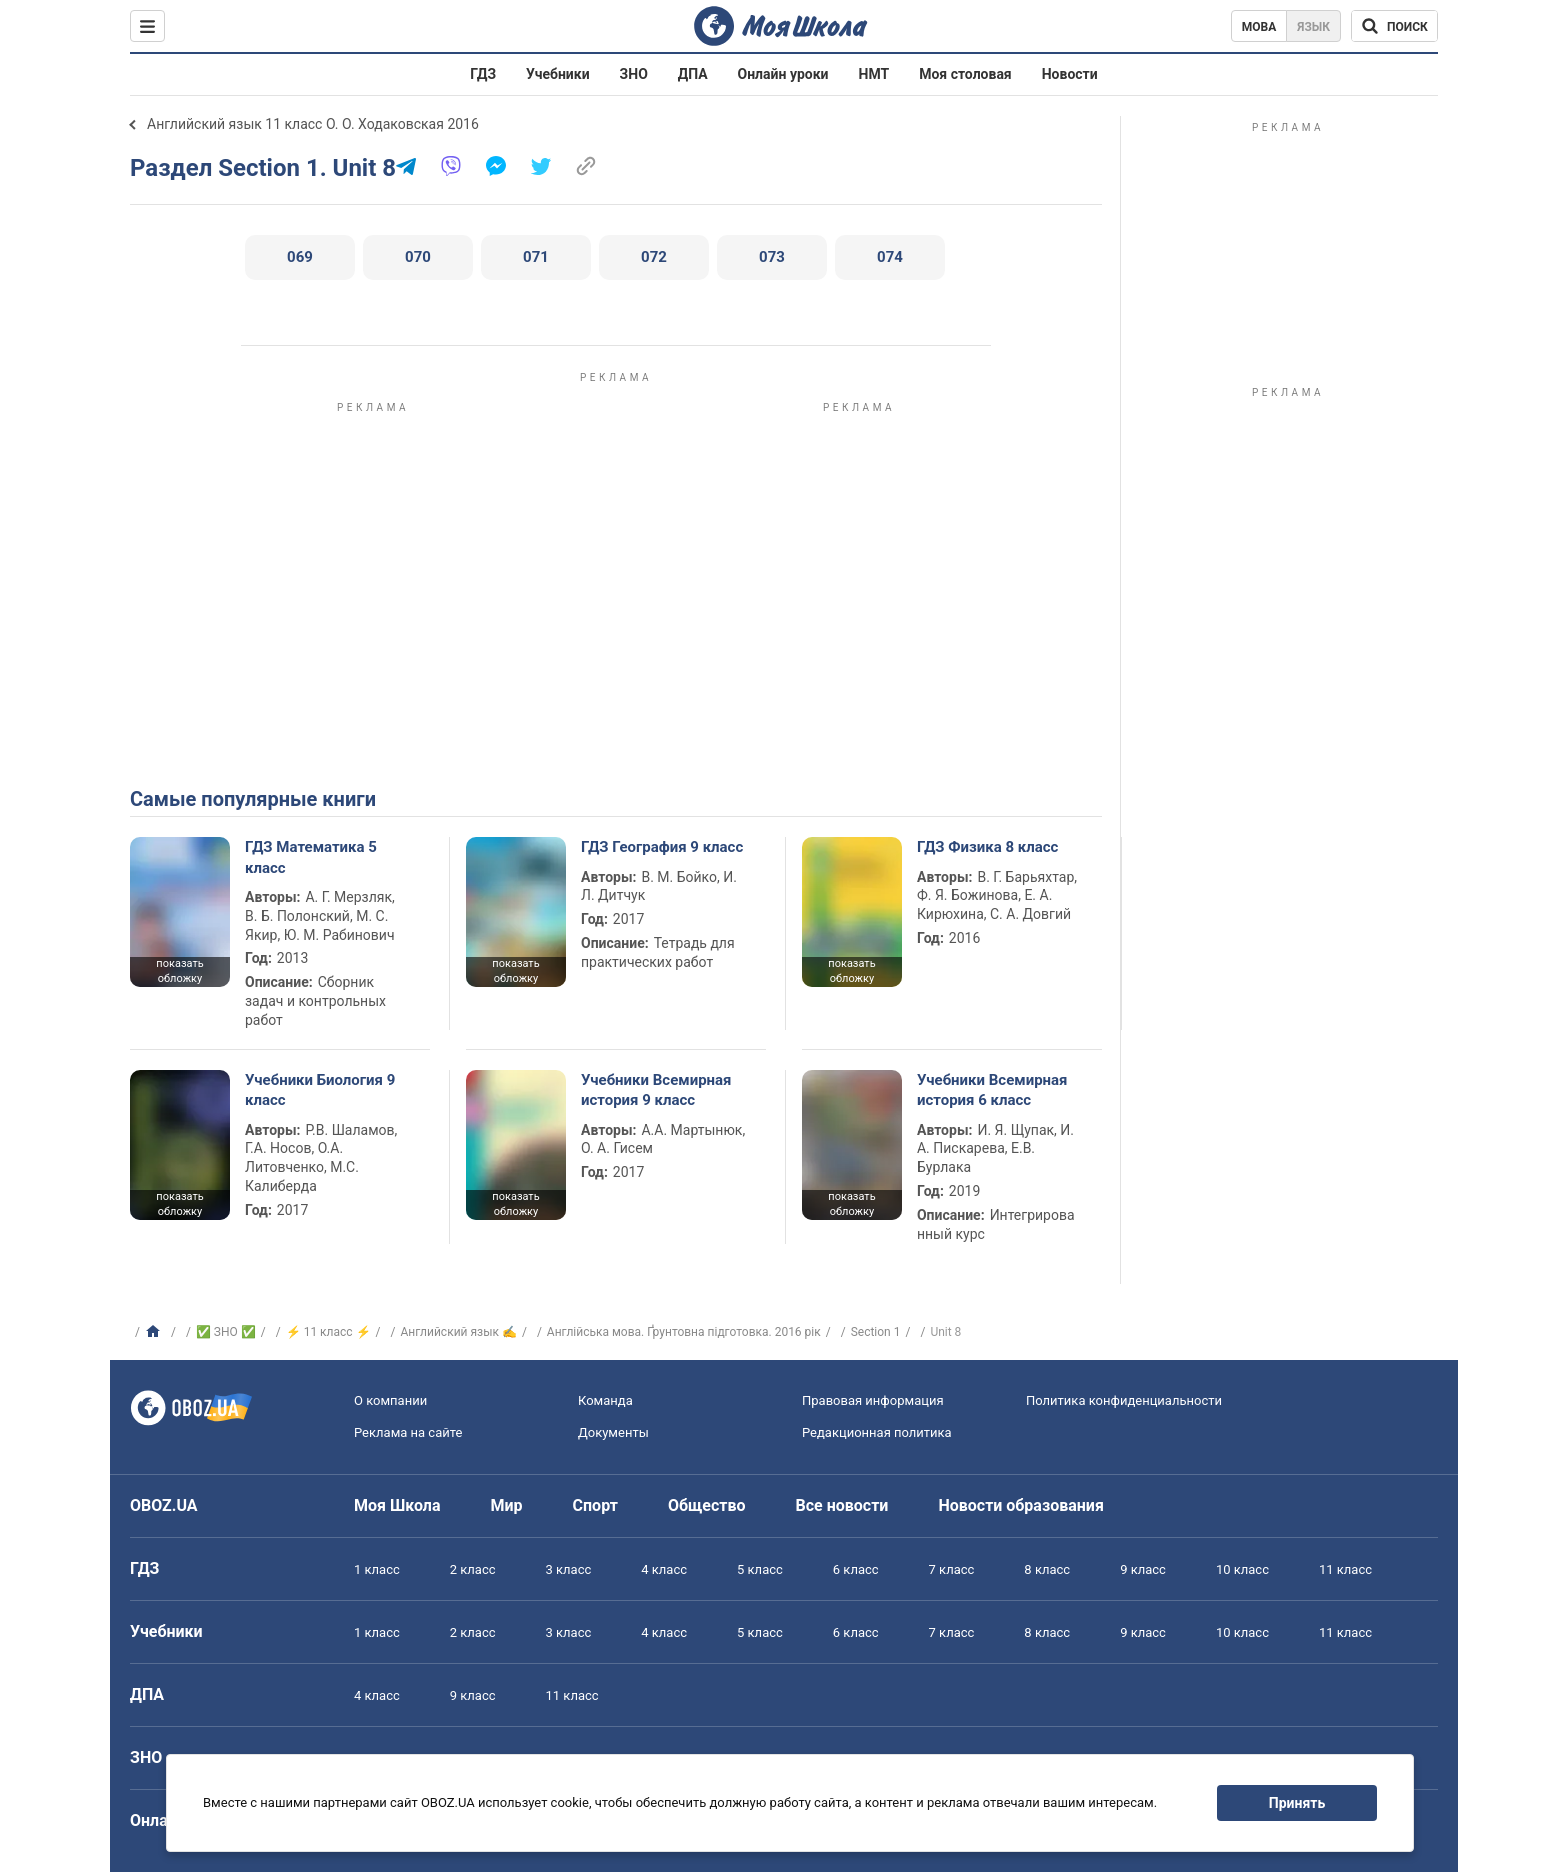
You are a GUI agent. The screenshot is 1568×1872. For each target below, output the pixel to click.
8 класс (1047, 1569)
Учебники (558, 74)
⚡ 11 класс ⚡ (328, 1332)
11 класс (1345, 1569)
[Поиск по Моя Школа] (1394, 26)
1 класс (377, 1569)
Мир (507, 1505)
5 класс (760, 1569)
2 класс (473, 1569)
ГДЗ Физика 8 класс (987, 847)
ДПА (693, 74)
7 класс (952, 1569)
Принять (1297, 1803)
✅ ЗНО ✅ (226, 1332)
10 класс (1242, 1569)
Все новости (842, 1505)
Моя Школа (397, 1505)
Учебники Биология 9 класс (320, 1090)
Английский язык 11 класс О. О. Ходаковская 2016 (313, 124)
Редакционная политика (877, 1432)
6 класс (856, 1569)
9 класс (1143, 1569)
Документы (613, 1432)
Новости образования (1020, 1505)
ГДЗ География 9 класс (662, 847)
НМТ (874, 74)
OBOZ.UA (164, 1505)
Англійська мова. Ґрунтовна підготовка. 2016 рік (684, 1332)
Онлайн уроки (783, 74)
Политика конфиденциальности (1124, 1400)
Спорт (595, 1505)
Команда (605, 1400)
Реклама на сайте (408, 1432)
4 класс (664, 1569)
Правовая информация (873, 1400)
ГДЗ (483, 74)
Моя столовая (965, 74)
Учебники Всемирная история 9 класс (656, 1090)
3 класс (569, 1569)
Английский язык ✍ (459, 1332)
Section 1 (876, 1332)
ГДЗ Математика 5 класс (311, 857)
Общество (707, 1505)
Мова (1259, 27)
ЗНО (634, 74)
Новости (1070, 74)
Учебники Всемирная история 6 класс (992, 1090)
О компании (390, 1400)
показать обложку (179, 971)
